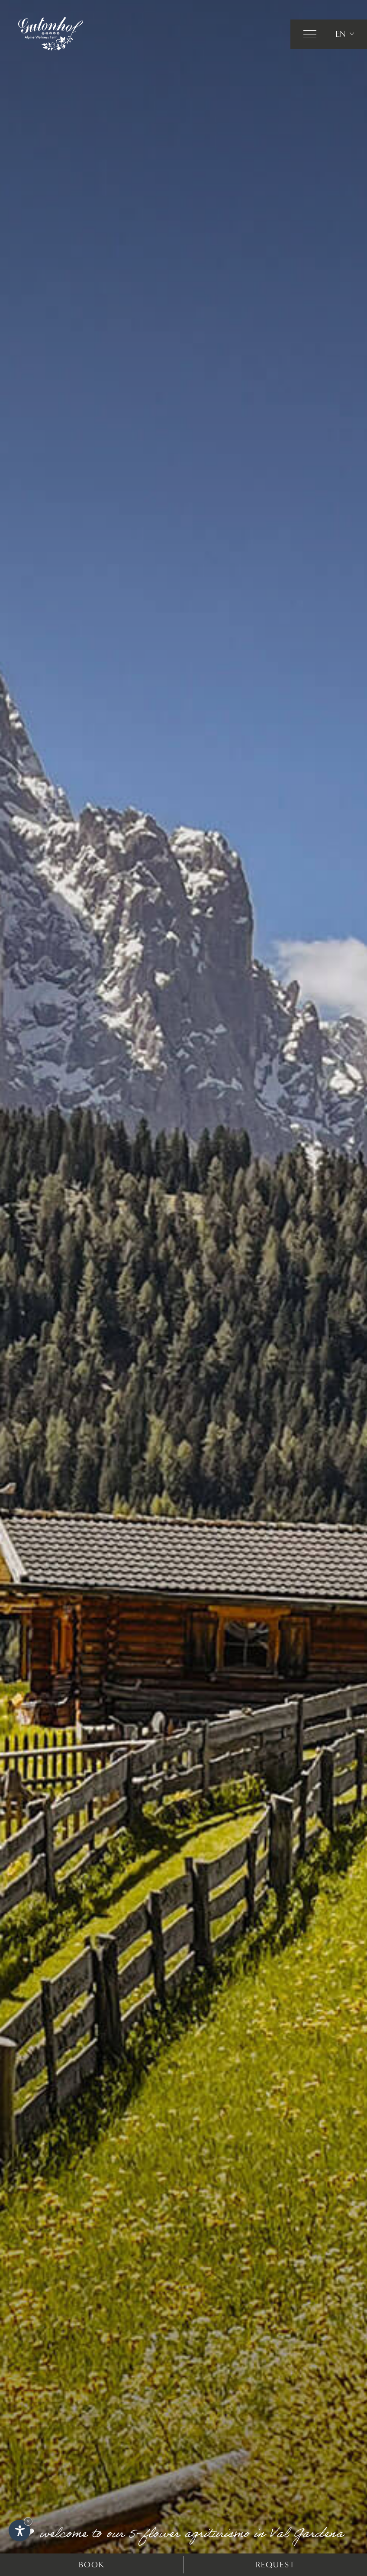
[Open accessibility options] (19, 2530)
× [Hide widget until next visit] (28, 2521)
